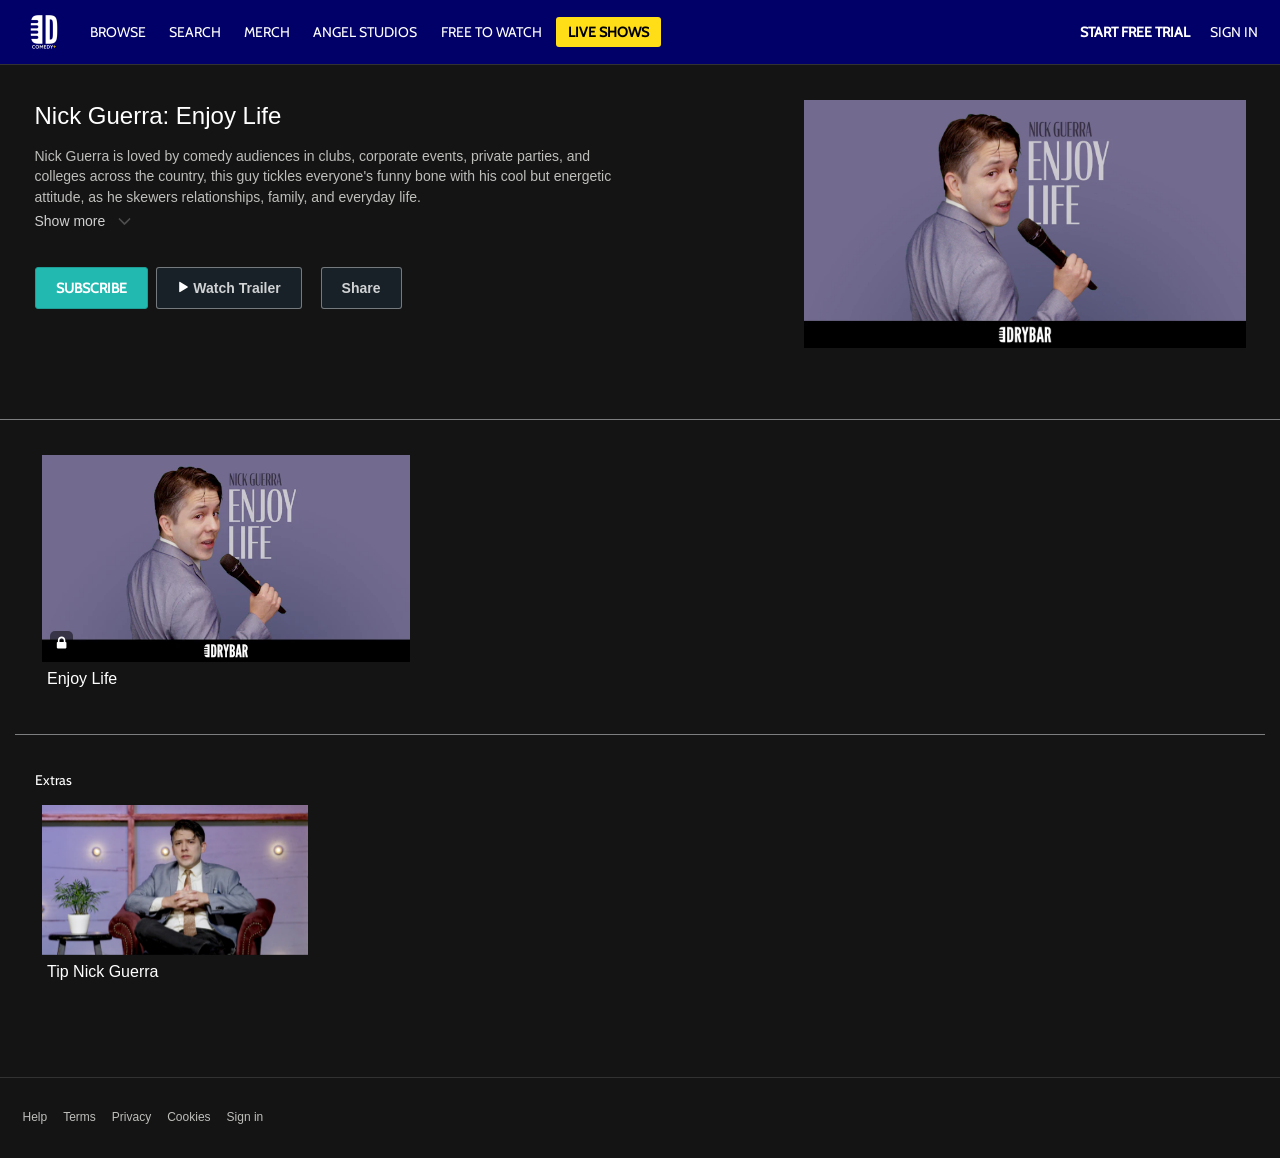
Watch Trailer (228, 288)
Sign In (1234, 32)
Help (35, 1117)
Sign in (245, 1117)
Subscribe (91, 288)
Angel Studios (365, 32)
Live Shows (608, 32)
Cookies (188, 1117)
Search (196, 32)
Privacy (131, 1117)
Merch (267, 32)
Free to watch (491, 32)
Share (361, 288)
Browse (119, 32)
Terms (79, 1117)
